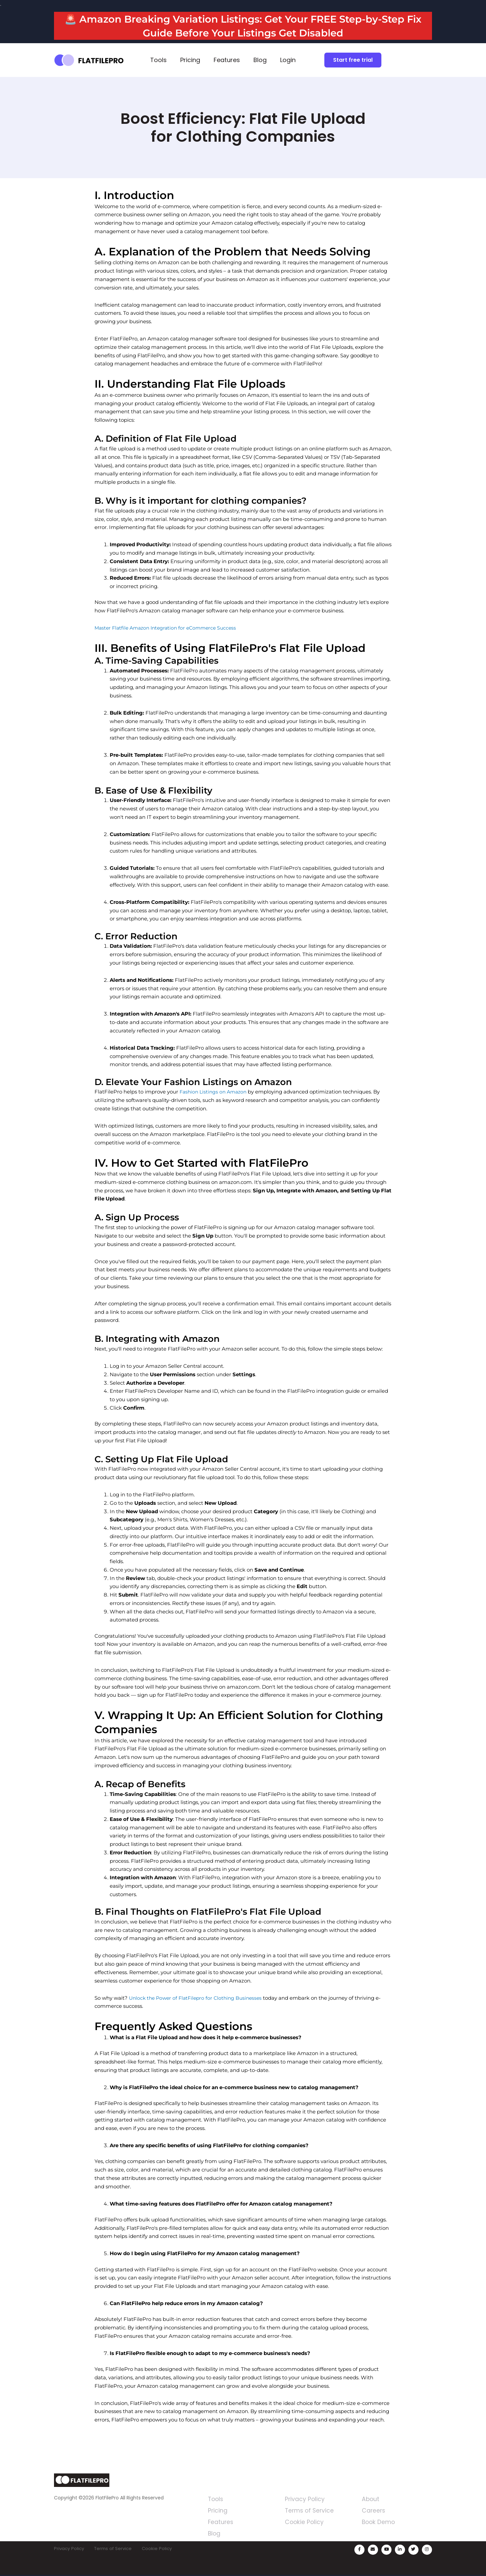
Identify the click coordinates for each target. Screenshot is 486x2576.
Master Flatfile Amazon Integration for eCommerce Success (169, 628)
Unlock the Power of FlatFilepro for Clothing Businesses (198, 1997)
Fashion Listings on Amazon (215, 1091)
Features (227, 60)
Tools (158, 60)
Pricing (190, 60)
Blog (260, 60)
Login (288, 60)
